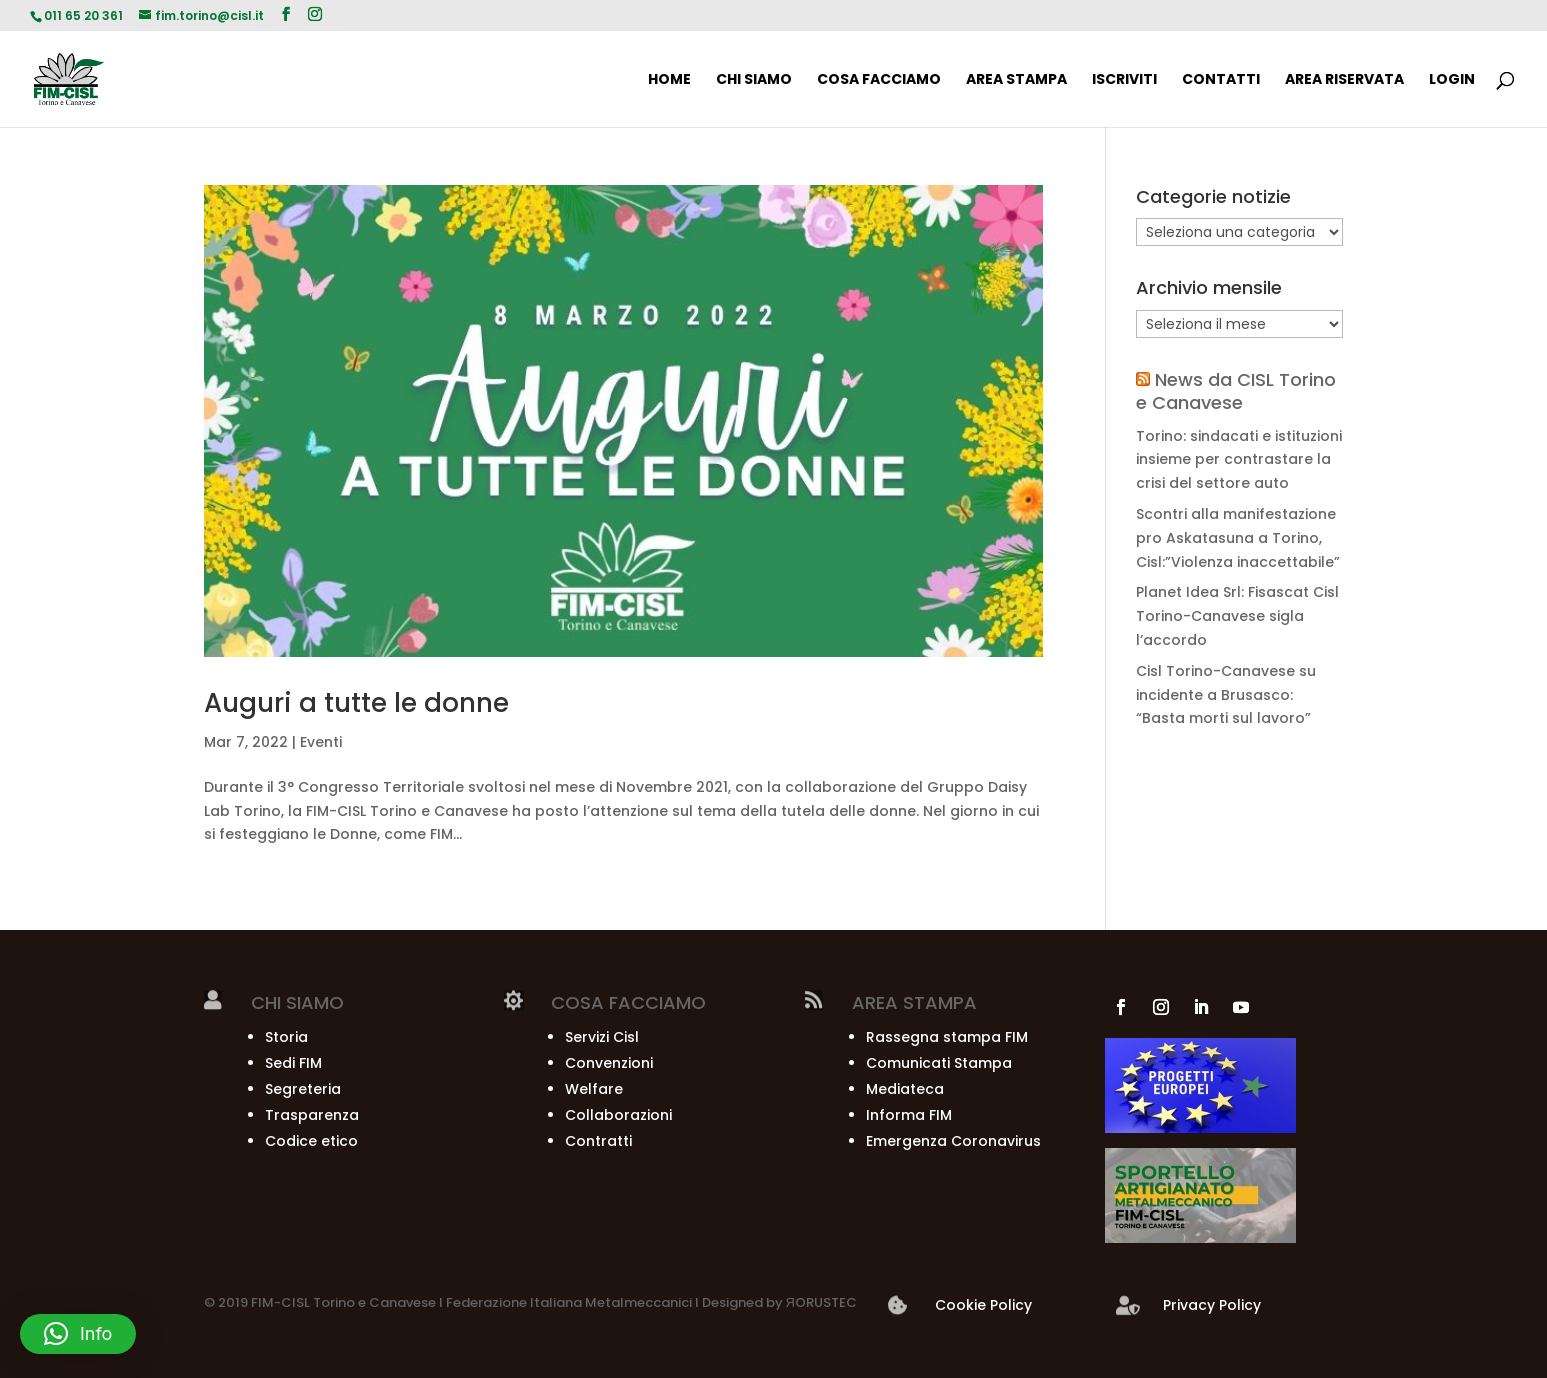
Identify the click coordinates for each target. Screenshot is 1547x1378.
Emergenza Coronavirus (953, 1141)
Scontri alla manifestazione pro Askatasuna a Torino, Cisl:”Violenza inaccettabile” (1238, 538)
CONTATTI (1221, 80)
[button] (78, 1334)
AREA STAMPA (1016, 80)
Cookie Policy (983, 1305)
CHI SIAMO (754, 80)
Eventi (321, 742)
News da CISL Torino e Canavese (1236, 391)
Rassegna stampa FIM (947, 1037)
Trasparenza (312, 1115)
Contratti (598, 1141)
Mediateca (905, 1089)
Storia (286, 1037)
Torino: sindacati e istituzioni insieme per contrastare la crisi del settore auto (1239, 460)
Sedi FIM (293, 1063)
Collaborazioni (618, 1115)
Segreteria (303, 1089)
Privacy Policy (1212, 1305)
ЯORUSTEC (820, 1302)
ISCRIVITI (1124, 80)
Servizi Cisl (602, 1037)
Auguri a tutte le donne (356, 703)
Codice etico (311, 1141)
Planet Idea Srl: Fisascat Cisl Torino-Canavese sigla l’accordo (1237, 616)
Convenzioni (609, 1063)
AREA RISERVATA (1344, 80)
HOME (669, 80)
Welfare (594, 1089)
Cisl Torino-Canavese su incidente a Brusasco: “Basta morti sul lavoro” (1226, 695)
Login (1452, 80)
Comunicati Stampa (939, 1063)
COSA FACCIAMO (879, 80)
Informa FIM (909, 1115)
